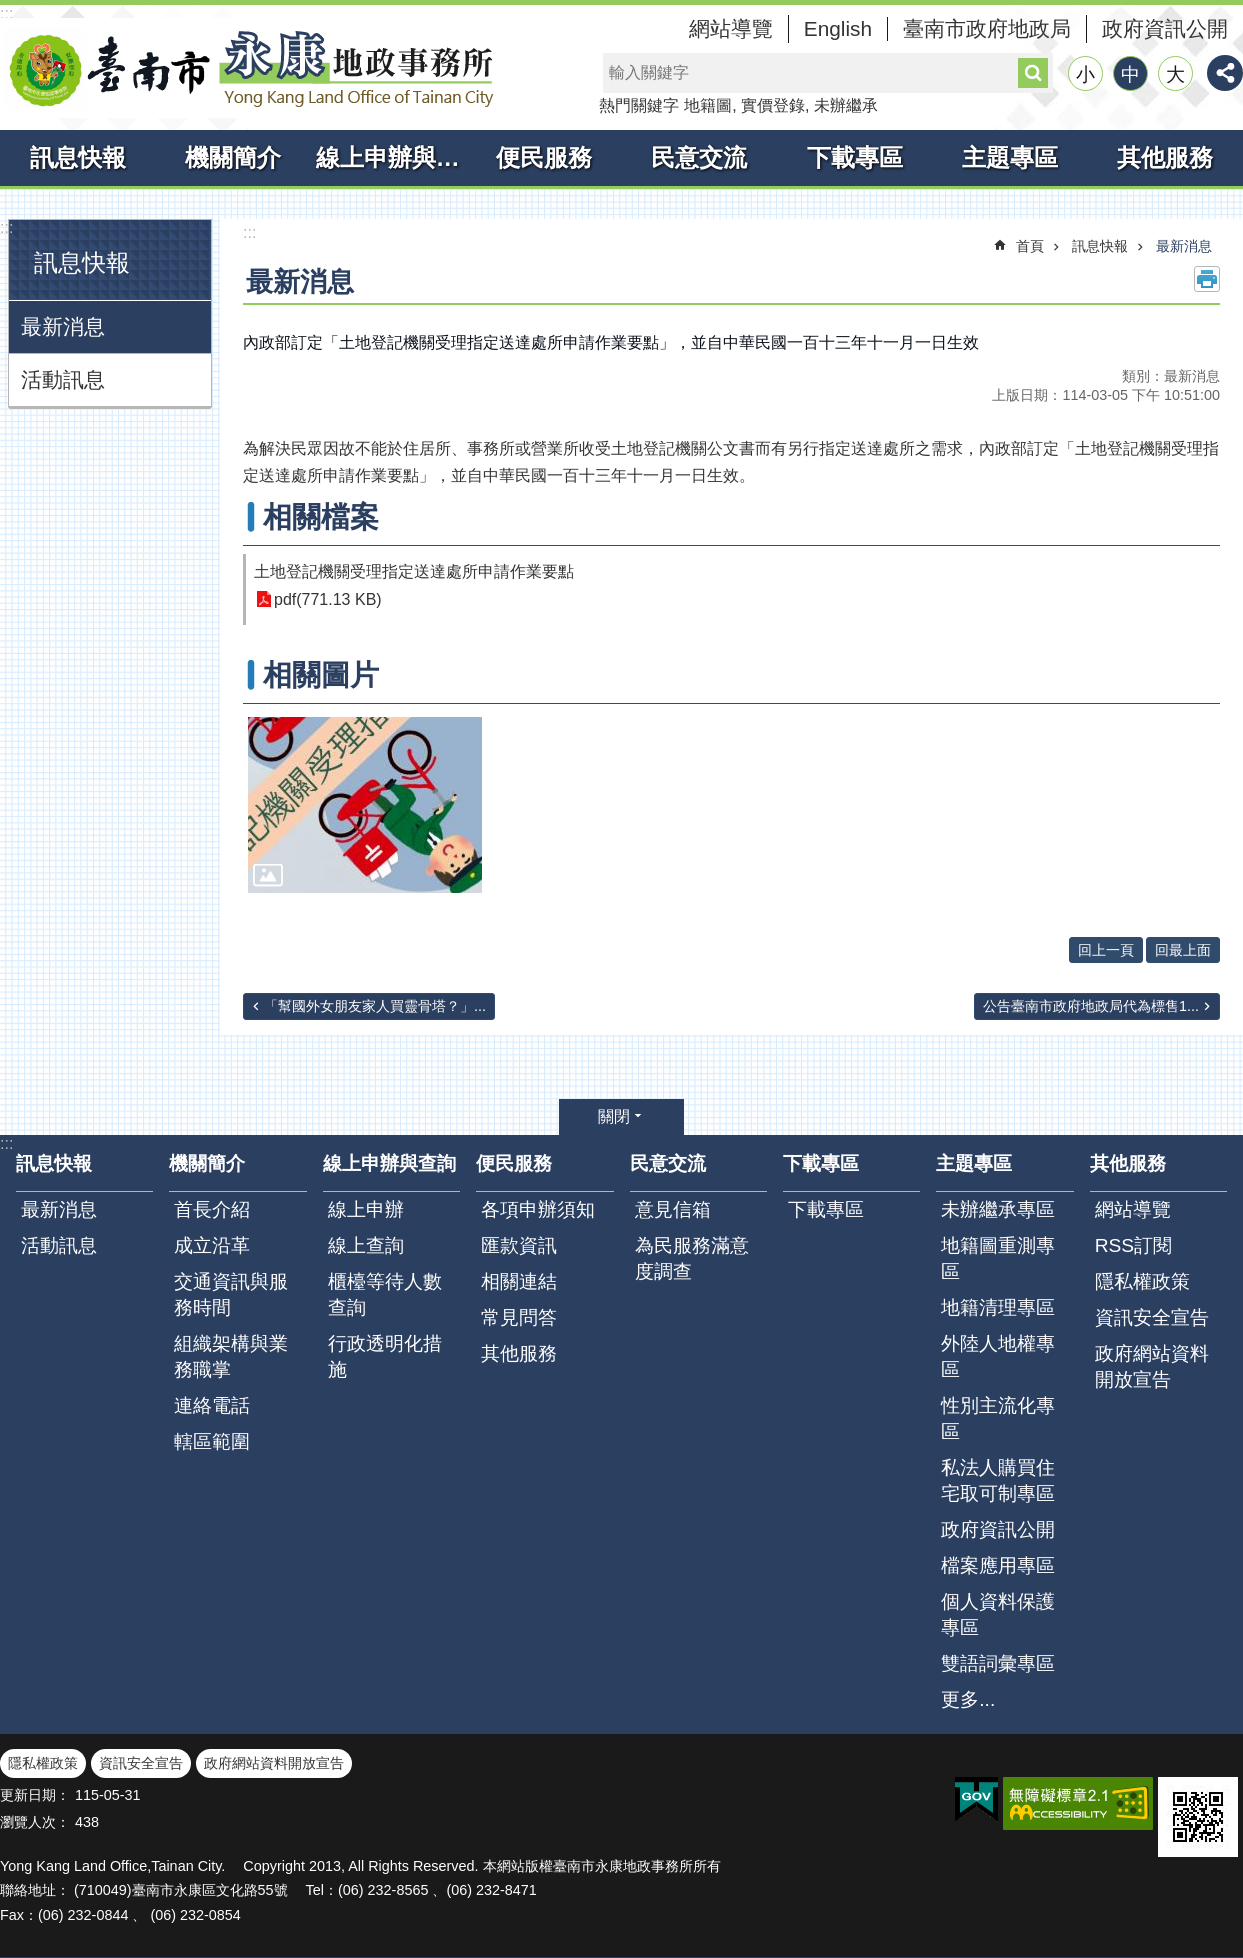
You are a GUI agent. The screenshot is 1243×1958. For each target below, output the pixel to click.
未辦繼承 (846, 105)
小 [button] (1085, 74)
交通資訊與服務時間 (231, 1294)
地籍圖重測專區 (998, 1258)
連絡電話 (212, 1405)
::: (6, 13)
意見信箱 (673, 1209)
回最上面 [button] (1183, 950)
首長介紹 (212, 1209)
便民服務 (544, 157)
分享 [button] (1225, 73)
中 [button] (1130, 74)
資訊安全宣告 (1152, 1317)
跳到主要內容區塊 (10, 10)
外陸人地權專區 (998, 1356)
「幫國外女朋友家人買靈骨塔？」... (375, 1006)
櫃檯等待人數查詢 (385, 1294)
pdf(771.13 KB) (328, 599)
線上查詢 (366, 1245)
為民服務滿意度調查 (692, 1258)
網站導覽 (731, 28)
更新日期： (35, 1795)
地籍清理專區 (998, 1307)
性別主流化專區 (998, 1418)
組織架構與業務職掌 (231, 1356)
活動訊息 (63, 379)
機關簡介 (233, 157)
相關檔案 (321, 517)
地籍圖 (708, 105)
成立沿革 (212, 1245)
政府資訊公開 (1165, 28)
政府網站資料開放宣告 (1152, 1366)
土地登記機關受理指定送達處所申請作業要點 (414, 571)
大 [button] (1175, 74)
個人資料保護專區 (998, 1614)
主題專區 (1010, 157)
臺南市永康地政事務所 (250, 68)
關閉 (614, 1116)
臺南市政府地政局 (987, 28)
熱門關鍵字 (639, 105)
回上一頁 (1106, 950)
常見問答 (519, 1317)
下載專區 (855, 157)
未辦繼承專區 (998, 1209)
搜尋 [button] (1033, 73)
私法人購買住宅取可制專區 (998, 1480)
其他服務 (1165, 157)
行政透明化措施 (385, 1356)
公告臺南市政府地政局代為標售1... (1091, 1006)
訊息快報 (78, 157)
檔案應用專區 (998, 1565)
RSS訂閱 (1133, 1245)
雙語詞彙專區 (998, 1663)
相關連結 (519, 1281)
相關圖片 (321, 675)
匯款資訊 (519, 1245)
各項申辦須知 (538, 1209)
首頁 (1030, 246)
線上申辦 (366, 1209)
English (838, 28)
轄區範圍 (212, 1441)
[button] (365, 805)
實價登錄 (773, 105)
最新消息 (63, 326)
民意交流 (699, 157)
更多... (968, 1699)
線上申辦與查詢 (391, 157)
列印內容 (1207, 279)
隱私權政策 (1142, 1281)
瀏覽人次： (35, 1822)
